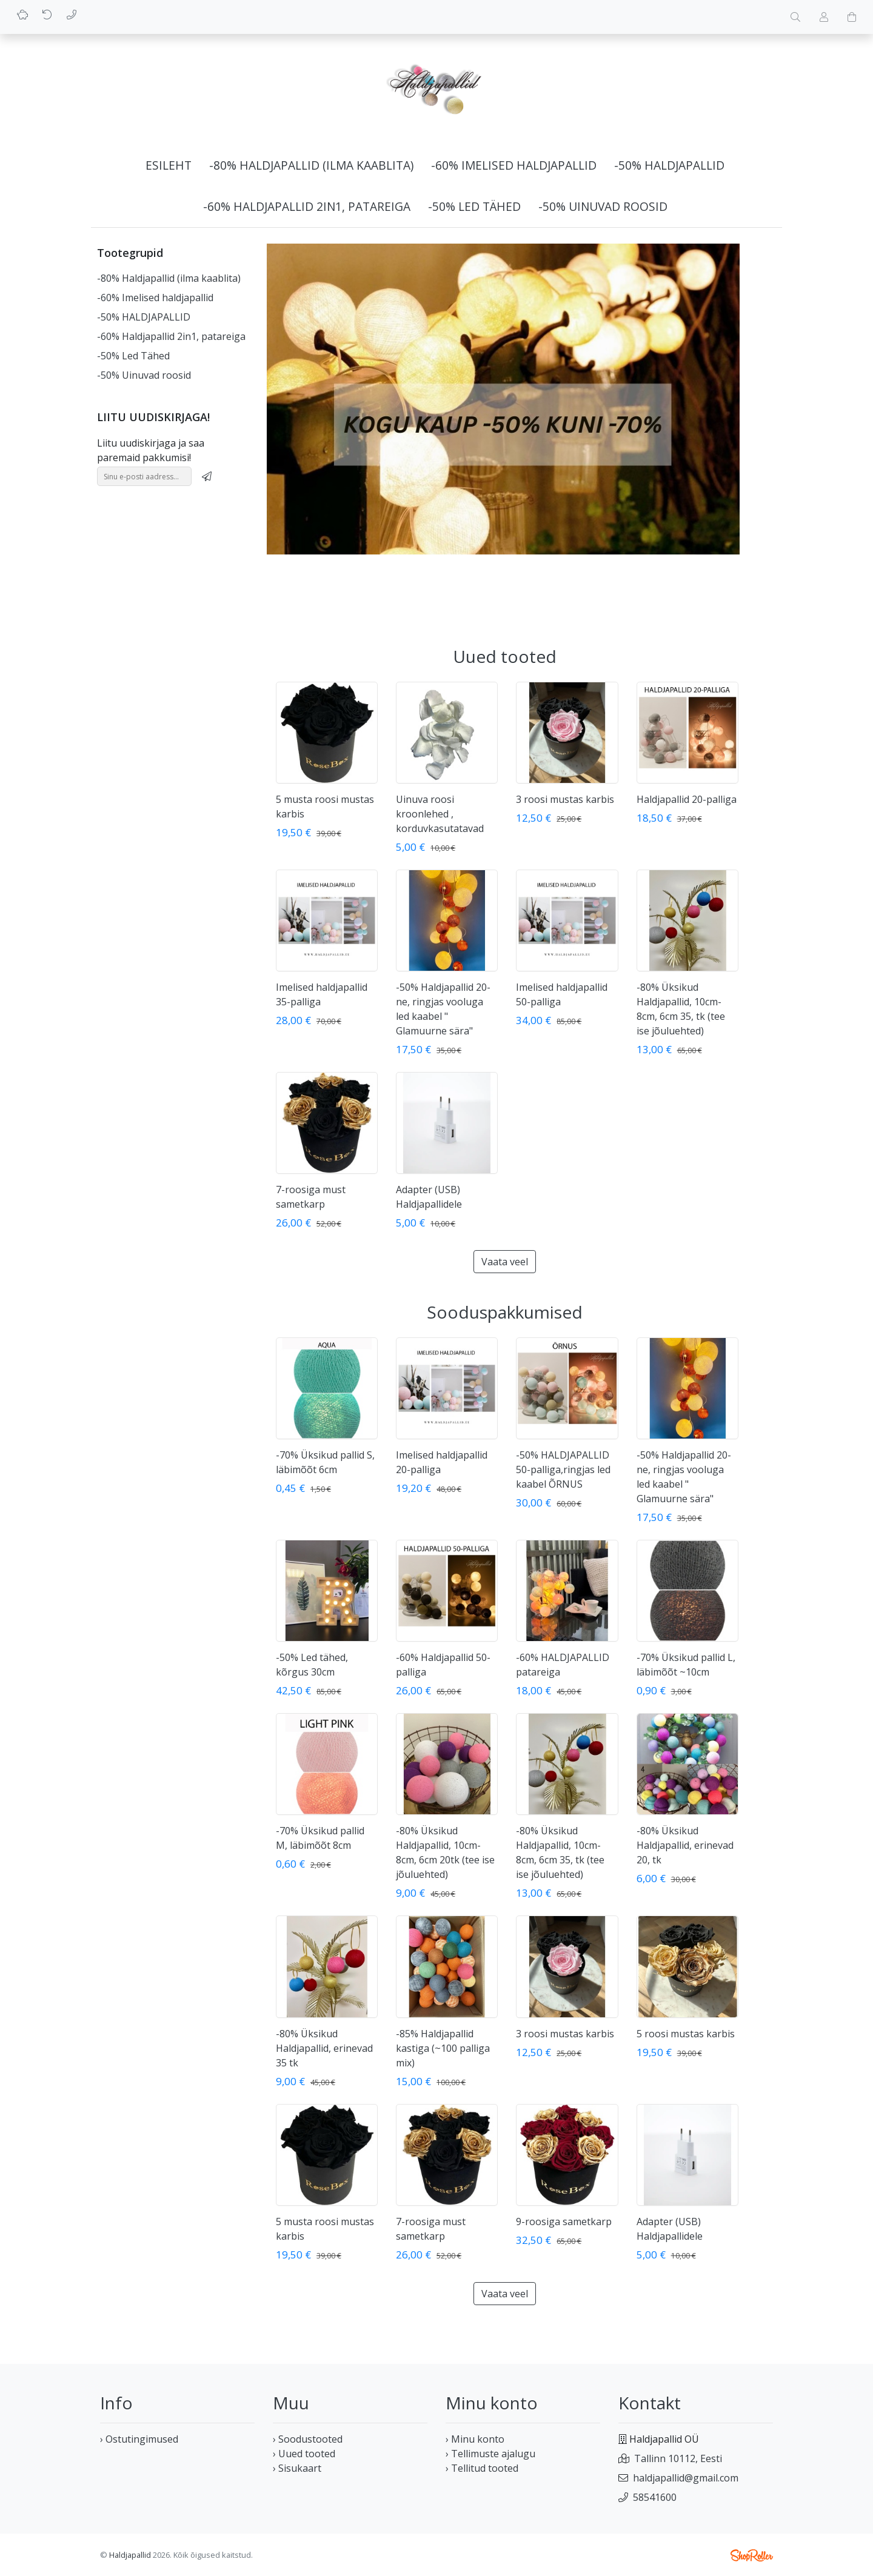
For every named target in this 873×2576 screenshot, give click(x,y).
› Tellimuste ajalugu (490, 2453)
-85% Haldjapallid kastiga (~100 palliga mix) (443, 2048)
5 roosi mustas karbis (686, 2033)
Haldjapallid (130, 2554)
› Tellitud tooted (482, 2468)
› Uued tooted (304, 2453)
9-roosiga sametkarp (564, 2221)
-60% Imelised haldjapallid (514, 165)
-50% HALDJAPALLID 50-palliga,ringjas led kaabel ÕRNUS (563, 1469)
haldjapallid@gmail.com (685, 2477)
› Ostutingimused (139, 2439)
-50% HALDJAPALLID (669, 165)
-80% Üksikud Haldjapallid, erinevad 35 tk (324, 2048)
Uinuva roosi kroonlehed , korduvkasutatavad (440, 814)
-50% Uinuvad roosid (602, 206)
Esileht (169, 165)
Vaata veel (504, 1261)
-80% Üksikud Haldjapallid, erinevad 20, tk (685, 1845)
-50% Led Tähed (474, 206)
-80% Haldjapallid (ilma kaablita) (311, 165)
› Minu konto (475, 2439)
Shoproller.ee (752, 2555)
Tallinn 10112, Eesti (678, 2458)
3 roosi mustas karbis (565, 799)
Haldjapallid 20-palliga (687, 799)
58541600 (655, 2497)
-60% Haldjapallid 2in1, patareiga (306, 206)
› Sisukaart (297, 2468)
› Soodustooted (308, 2439)
